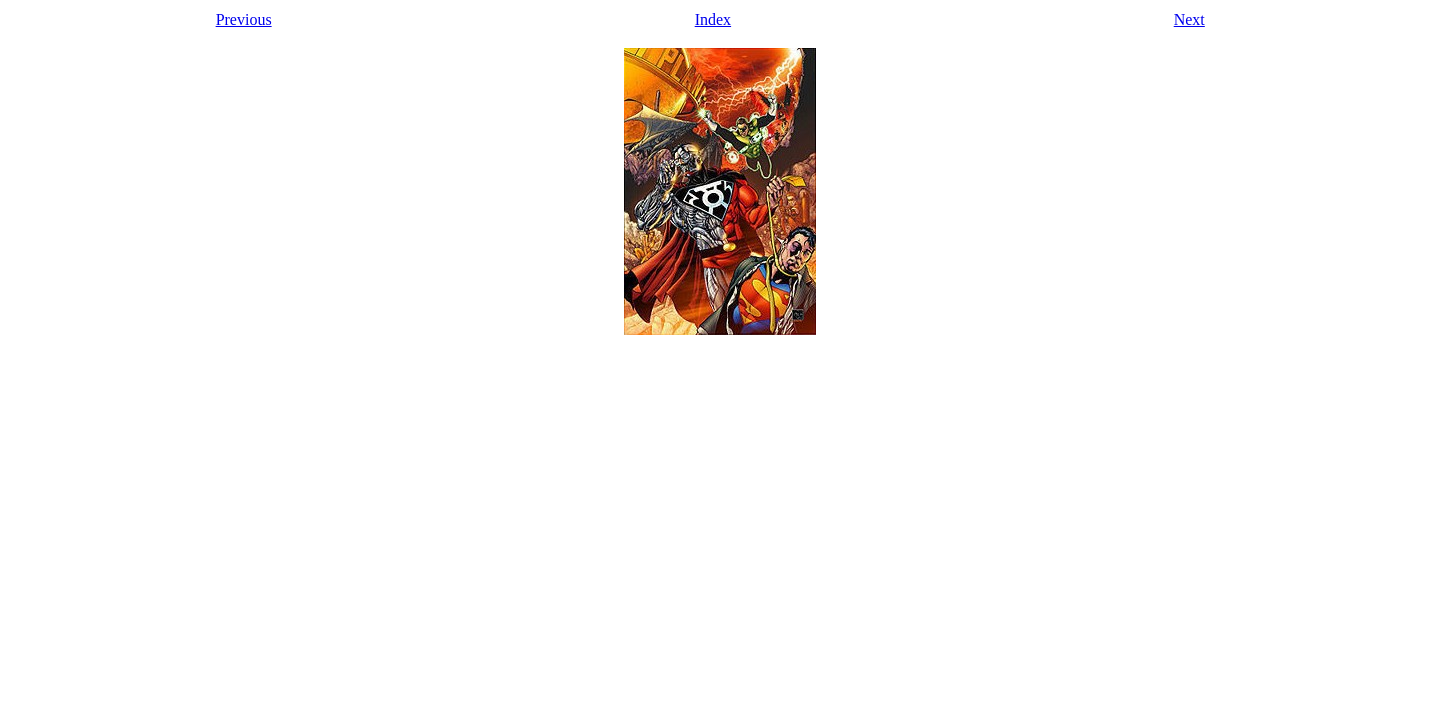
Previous (244, 19)
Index (713, 19)
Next (1189, 19)
